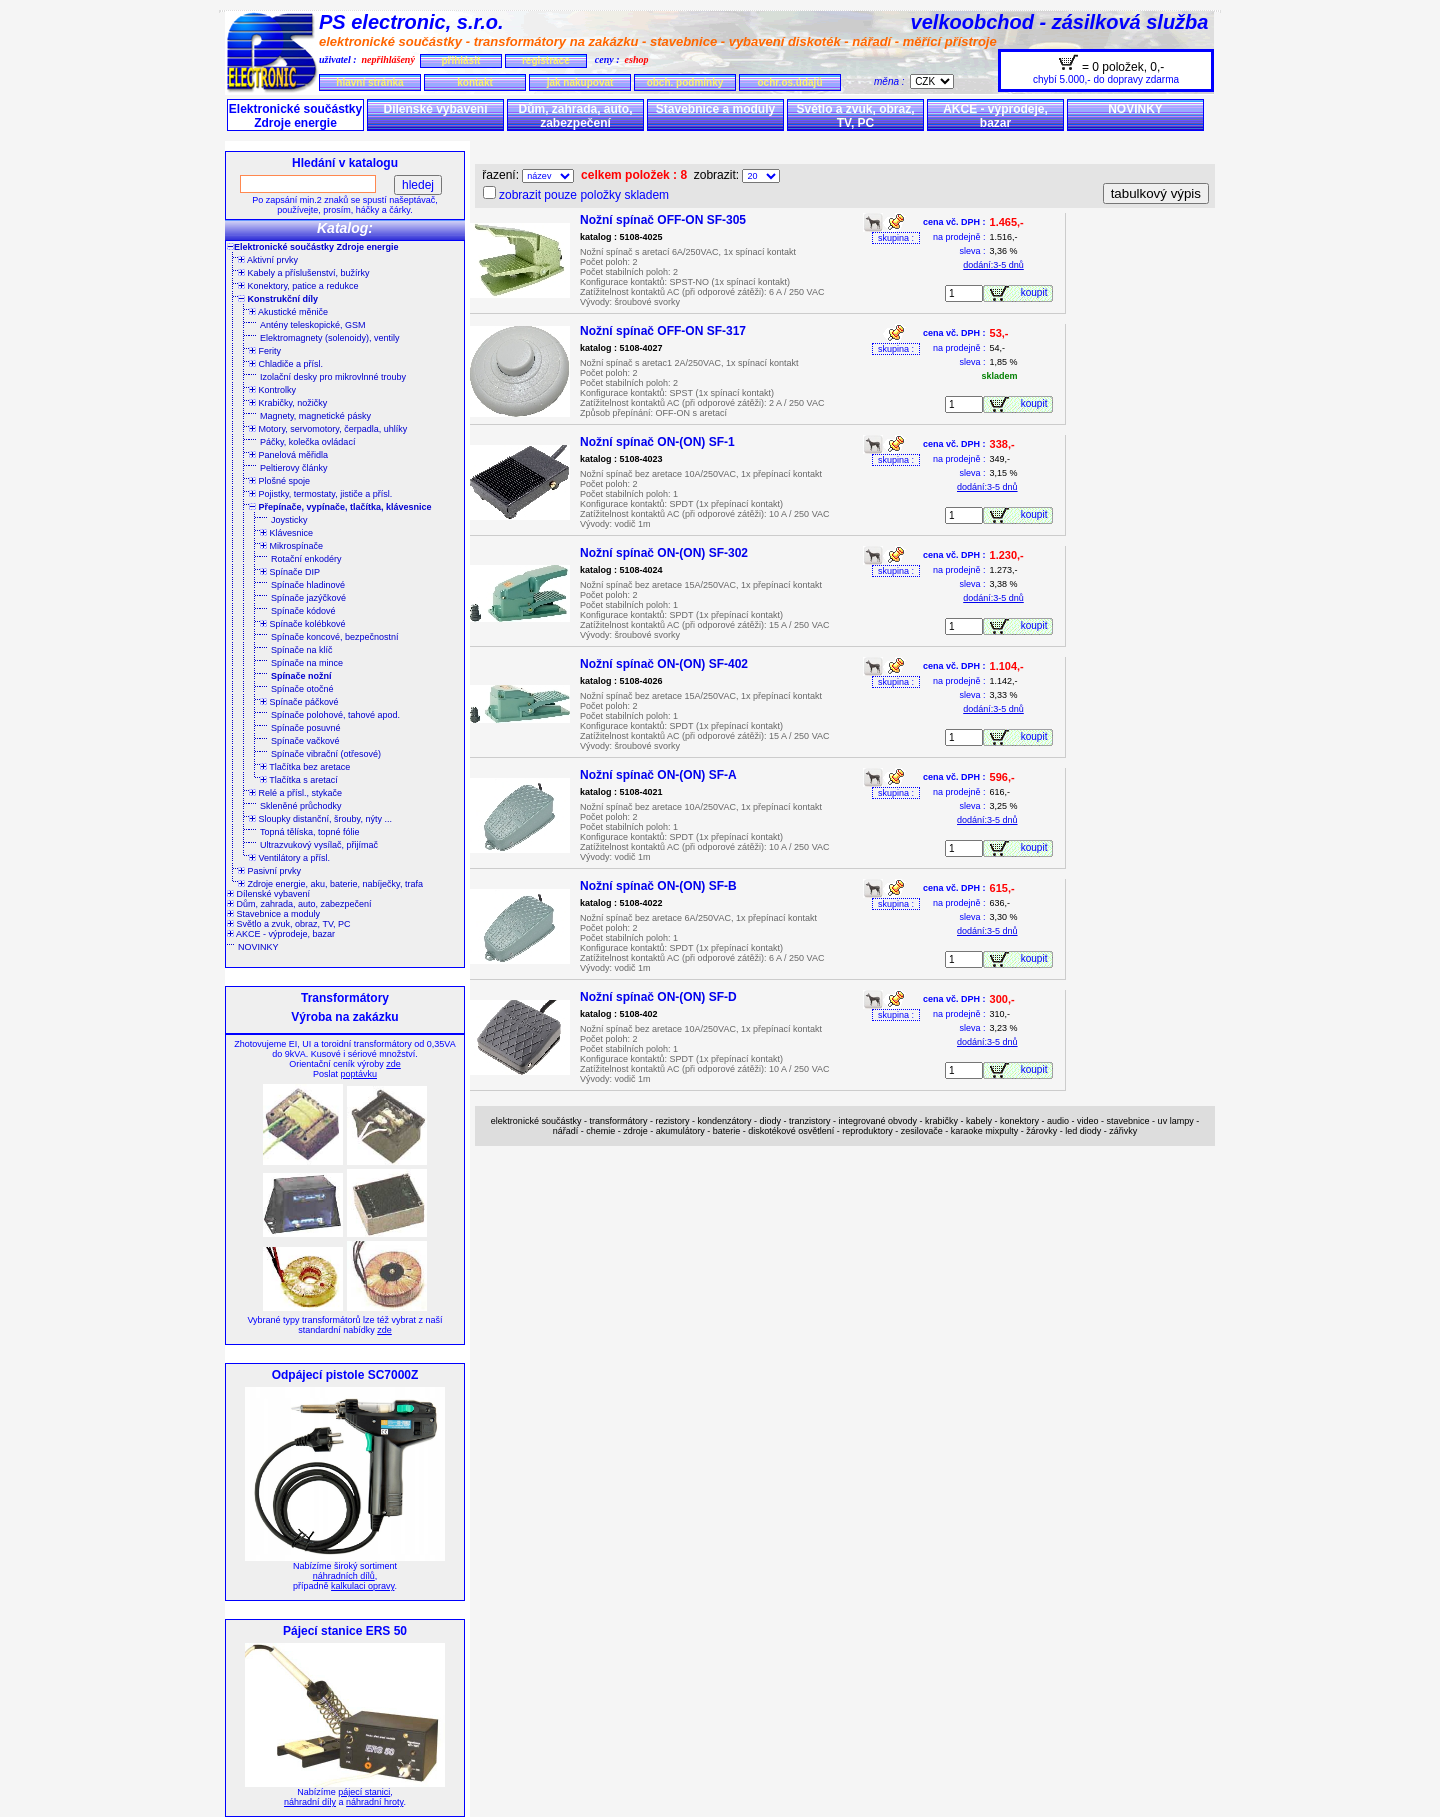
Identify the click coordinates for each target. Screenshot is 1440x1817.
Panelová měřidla (288, 455)
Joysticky (289, 520)
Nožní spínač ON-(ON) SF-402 (664, 664)
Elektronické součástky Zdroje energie (295, 116)
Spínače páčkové (299, 702)
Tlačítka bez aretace (305, 767)
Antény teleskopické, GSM (313, 325)
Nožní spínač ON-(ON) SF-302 (664, 553)
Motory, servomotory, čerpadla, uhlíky (328, 429)
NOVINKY (1135, 109)
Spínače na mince (307, 663)
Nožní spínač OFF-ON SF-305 (663, 220)
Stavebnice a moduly (715, 109)
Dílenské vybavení (435, 109)
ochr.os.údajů (789, 82)
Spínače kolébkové (303, 624)
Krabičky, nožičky (288, 403)
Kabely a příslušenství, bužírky (304, 273)
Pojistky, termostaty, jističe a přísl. (320, 494)
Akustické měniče (288, 312)
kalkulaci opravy (362, 1586)
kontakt (475, 82)
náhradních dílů (344, 1576)
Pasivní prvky (269, 871)
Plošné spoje (279, 481)
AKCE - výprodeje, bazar (995, 116)
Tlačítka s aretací (299, 780)
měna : (892, 81)
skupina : (896, 238)
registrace (546, 60)
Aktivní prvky (268, 260)
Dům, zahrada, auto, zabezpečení (575, 116)
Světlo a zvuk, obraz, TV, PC (855, 116)
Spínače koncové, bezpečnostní (335, 637)
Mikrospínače (291, 546)
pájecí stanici (364, 1792)
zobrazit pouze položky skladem (584, 195)
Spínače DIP (290, 572)
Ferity (265, 351)
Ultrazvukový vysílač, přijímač (319, 845)
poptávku (358, 1074)
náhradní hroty (374, 1802)
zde (393, 1064)
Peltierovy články (294, 468)
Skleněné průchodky (301, 806)
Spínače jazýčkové (308, 598)
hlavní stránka (369, 82)
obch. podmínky (685, 82)
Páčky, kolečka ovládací (307, 442)
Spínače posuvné (306, 728)
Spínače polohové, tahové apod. (335, 715)
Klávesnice (286, 533)
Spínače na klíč (302, 650)
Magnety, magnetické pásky (315, 416)
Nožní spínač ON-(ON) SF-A (658, 775)
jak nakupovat (580, 82)
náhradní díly (310, 1802)
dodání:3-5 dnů (993, 265)
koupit (1037, 292)
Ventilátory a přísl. (289, 858)
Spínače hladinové (308, 585)
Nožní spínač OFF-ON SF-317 (663, 331)
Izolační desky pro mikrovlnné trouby (333, 377)
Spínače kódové (303, 611)
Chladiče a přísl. (286, 364)
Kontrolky (272, 390)
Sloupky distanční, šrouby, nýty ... (320, 819)
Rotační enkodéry (306, 559)
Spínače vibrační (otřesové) (326, 754)
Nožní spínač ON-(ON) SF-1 (657, 442)
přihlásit (460, 60)
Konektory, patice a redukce (298, 286)
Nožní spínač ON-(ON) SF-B (658, 886)
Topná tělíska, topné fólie (310, 832)
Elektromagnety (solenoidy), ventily (330, 338)
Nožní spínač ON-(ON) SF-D (658, 997)
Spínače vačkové (305, 741)
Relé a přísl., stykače (295, 793)
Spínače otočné (302, 689)
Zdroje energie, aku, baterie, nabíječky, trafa (330, 884)
